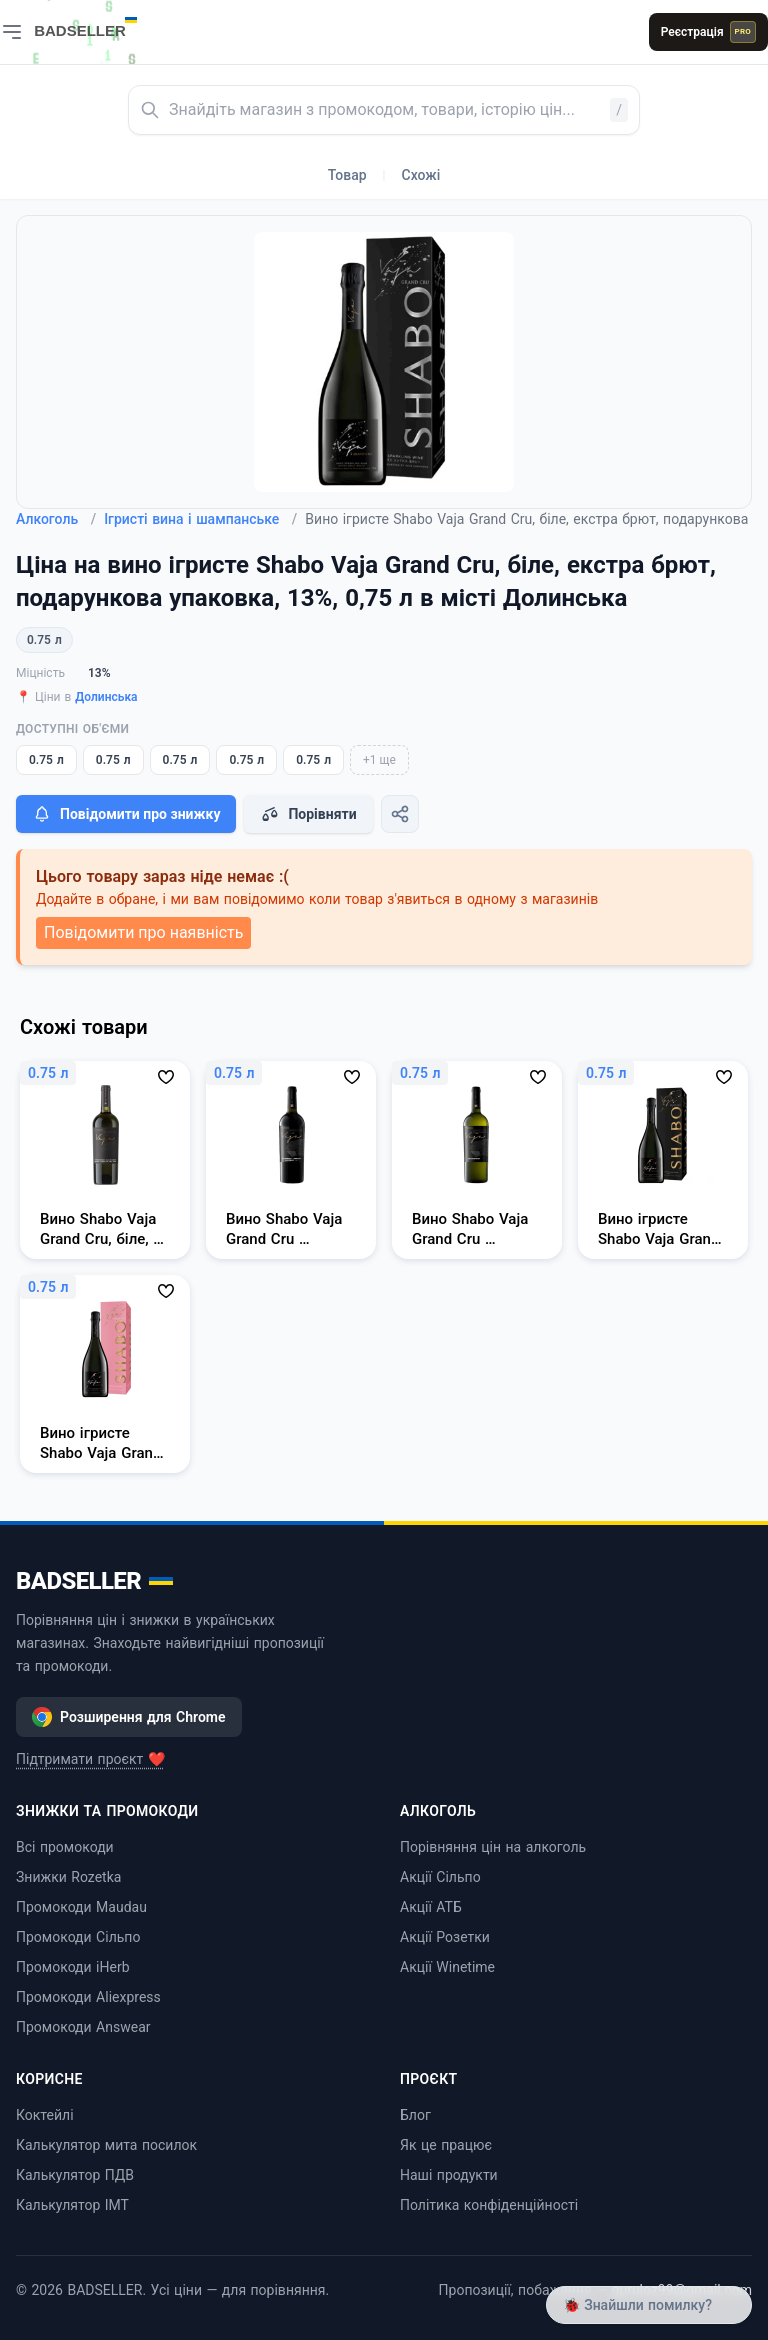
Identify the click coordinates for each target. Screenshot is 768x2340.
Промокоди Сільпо (78, 1937)
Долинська (106, 697)
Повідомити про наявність (143, 932)
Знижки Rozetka (68, 1877)
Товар (347, 175)
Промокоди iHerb (73, 1967)
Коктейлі (45, 2115)
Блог (415, 2115)
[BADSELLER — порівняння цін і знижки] (96, 25)
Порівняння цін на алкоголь (493, 1847)
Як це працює (446, 2145)
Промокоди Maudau (81, 1907)
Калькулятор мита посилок (106, 2145)
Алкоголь (56, 519)
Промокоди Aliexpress (88, 1997)
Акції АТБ (431, 1907)
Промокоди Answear (83, 2027)
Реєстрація (708, 32)
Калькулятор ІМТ (72, 2205)
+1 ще (379, 760)
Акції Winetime (447, 1967)
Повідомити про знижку (126, 814)
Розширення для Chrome (129, 1717)
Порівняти (308, 814)
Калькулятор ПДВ (75, 2175)
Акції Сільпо (440, 1877)
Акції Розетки (445, 1937)
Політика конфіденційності (489, 2205)
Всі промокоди (65, 1847)
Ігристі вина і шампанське (200, 519)
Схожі (421, 175)
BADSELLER (94, 1581)
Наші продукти (449, 2175)
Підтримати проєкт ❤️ (90, 1759)
